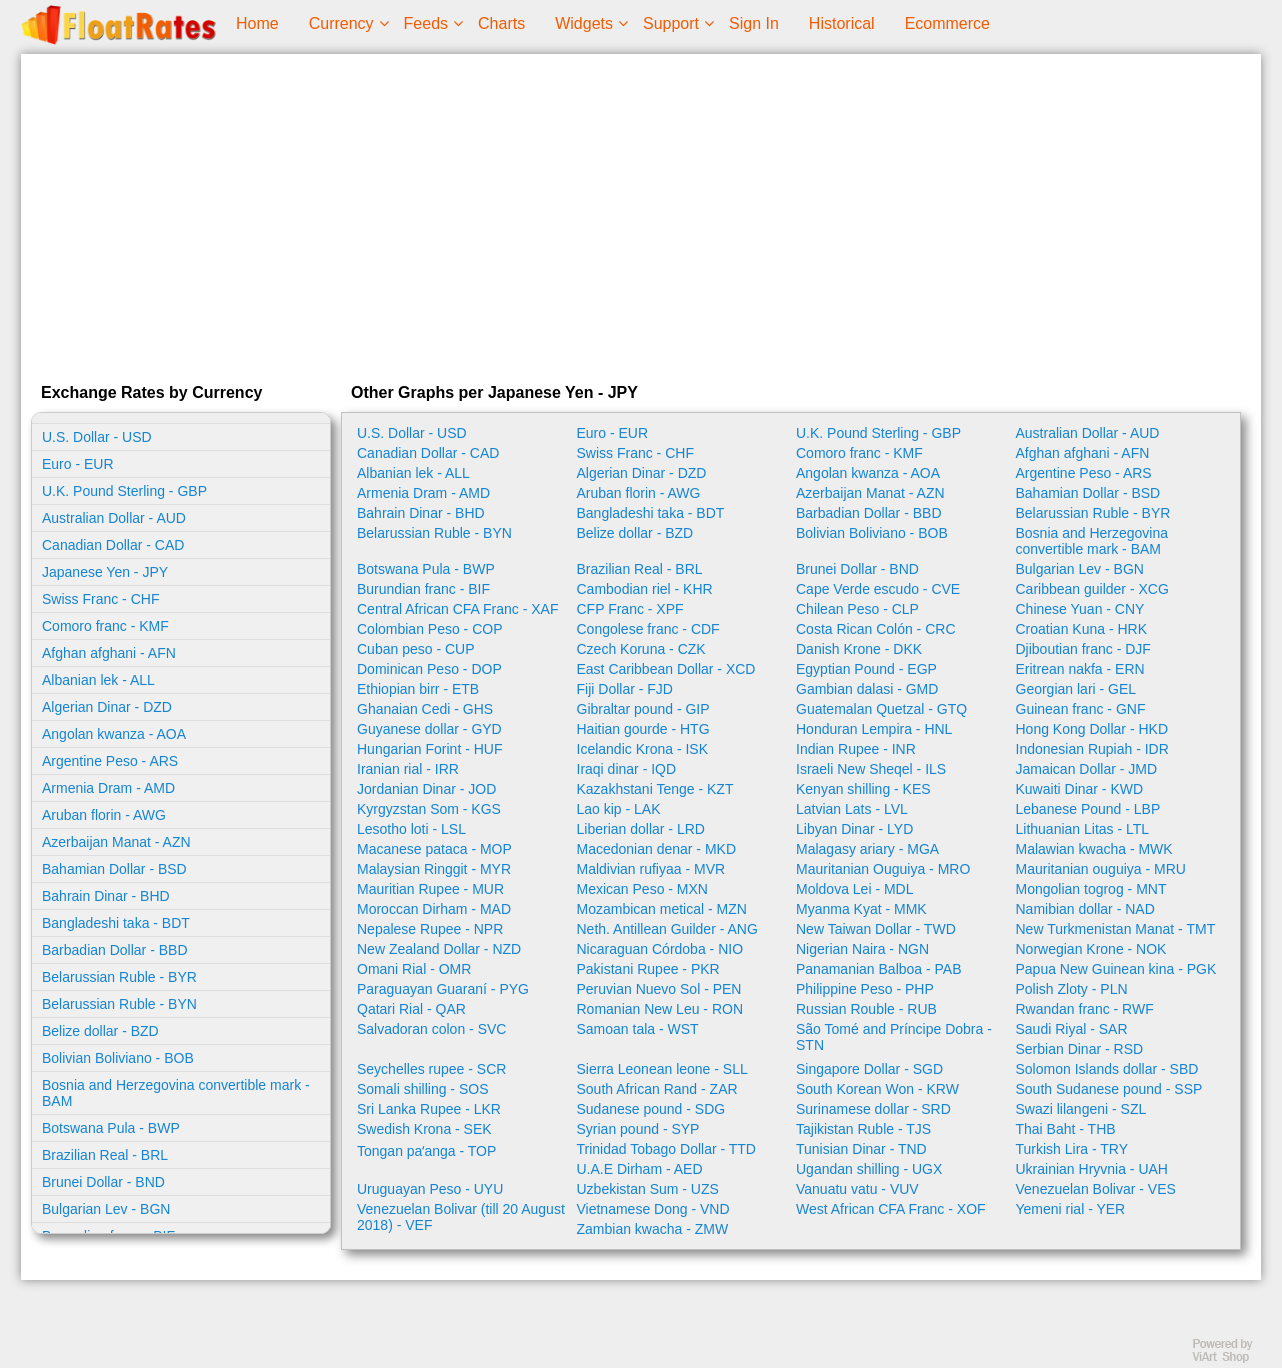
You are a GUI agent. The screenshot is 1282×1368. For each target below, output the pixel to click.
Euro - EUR (78, 464)
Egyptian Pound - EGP (866, 669)
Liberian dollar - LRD (641, 829)
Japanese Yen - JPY (105, 572)
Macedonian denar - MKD (657, 849)
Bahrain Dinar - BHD (106, 896)
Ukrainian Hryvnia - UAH (1092, 1169)
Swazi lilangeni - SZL (1081, 1109)
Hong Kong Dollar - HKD (1092, 729)
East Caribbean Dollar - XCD (666, 669)
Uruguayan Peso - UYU (430, 1189)
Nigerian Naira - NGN (862, 949)
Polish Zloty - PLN (1072, 989)
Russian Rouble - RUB (866, 1009)
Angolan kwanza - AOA (114, 734)
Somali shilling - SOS (423, 1089)
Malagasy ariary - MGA (867, 849)
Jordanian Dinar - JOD (426, 789)
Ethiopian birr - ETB (418, 689)
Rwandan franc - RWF (1085, 1009)
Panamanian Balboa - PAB (879, 969)
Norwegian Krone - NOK (1091, 949)
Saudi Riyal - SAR (1072, 1029)
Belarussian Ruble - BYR (119, 977)
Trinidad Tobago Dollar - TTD (666, 1149)
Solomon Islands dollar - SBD (1107, 1069)
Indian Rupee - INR (856, 749)
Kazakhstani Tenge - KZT (655, 789)
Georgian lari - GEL (1076, 689)
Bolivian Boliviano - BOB (118, 1058)
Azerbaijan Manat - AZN (116, 842)
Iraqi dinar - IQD (627, 769)
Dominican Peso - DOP (429, 669)
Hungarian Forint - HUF (430, 749)
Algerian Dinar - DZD (107, 707)
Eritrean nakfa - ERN (1080, 669)
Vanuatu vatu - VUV (857, 1189)
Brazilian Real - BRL (105, 1155)
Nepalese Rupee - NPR (430, 929)
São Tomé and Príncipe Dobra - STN (894, 1037)
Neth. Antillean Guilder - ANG (667, 929)
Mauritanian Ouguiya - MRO (883, 869)
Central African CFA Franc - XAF (458, 609)
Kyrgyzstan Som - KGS (429, 809)
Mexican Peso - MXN (642, 889)
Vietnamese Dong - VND (653, 1209)
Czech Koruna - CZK (641, 649)
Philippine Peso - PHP (865, 989)
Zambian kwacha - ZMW (653, 1229)
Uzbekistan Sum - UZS (648, 1189)
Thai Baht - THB (1066, 1129)
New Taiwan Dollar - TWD (876, 929)
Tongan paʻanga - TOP (426, 1151)
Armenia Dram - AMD (108, 788)
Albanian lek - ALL (98, 680)
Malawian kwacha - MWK (1094, 849)
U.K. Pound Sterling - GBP (124, 491)
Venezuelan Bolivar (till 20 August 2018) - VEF (461, 1217)
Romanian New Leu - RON (660, 1009)
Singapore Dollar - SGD (869, 1069)
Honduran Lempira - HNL (874, 729)
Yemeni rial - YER (1071, 1209)
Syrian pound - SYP (638, 1129)
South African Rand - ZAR (657, 1089)
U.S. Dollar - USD (97, 437)
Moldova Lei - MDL (855, 889)
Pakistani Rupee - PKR (648, 969)
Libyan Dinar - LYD (854, 829)
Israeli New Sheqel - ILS (871, 769)
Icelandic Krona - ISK (643, 749)
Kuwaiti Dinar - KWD (1080, 789)
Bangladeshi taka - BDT (116, 923)
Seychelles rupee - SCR (431, 1069)
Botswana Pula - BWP (111, 1128)
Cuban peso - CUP (416, 649)
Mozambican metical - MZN (662, 909)
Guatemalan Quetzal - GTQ (881, 709)
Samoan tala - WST (638, 1029)
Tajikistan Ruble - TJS (863, 1129)
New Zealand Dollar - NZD (439, 949)
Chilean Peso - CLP (857, 609)
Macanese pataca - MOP (434, 849)
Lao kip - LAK (619, 809)
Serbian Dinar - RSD (1080, 1049)
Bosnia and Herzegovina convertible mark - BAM (176, 1093)
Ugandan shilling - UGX (869, 1169)
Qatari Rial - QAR (411, 1009)
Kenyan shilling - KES (863, 789)
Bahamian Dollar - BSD (114, 869)
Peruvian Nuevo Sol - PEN (659, 989)
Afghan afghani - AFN (109, 653)
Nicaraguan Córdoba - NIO (660, 949)
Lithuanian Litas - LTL (1083, 829)
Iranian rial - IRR (408, 769)
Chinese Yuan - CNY (1080, 609)
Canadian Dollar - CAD (113, 545)
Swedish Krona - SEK (424, 1129)
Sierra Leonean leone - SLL (662, 1069)
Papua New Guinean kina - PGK (1116, 969)
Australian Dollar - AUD (114, 518)
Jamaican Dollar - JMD (1087, 769)
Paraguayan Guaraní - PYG (443, 989)
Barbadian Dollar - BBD (115, 950)
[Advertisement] (641, 214)
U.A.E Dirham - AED (640, 1169)
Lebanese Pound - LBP (1088, 809)
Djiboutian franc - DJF (1083, 649)
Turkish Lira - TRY (1072, 1149)
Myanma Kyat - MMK (861, 909)
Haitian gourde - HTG (643, 729)
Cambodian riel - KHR (645, 589)
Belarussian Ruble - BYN (119, 1004)
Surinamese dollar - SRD (873, 1109)
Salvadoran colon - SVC (431, 1029)
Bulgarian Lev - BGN (106, 1209)
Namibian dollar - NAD (1085, 909)
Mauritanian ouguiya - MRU (1101, 869)
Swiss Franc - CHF (100, 599)
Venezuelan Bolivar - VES (1096, 1189)
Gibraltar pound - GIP (643, 709)
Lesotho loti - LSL (411, 829)
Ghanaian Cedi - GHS (425, 709)
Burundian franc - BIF (423, 589)
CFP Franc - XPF (630, 609)
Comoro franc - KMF (105, 626)
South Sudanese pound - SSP (1109, 1089)
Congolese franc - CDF (648, 629)
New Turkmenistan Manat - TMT (1116, 929)
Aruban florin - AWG (104, 815)
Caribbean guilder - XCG (1092, 589)
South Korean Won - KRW (877, 1089)
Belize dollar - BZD (100, 1031)
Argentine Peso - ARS (110, 761)
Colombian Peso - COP (430, 629)
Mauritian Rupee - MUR (430, 889)
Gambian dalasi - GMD (867, 689)
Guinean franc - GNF (1081, 709)
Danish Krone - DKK (859, 649)
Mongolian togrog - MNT (1091, 889)
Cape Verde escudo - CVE (878, 589)
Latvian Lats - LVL (852, 809)
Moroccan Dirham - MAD (434, 909)
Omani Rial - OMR (414, 969)
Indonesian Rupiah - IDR (1092, 749)
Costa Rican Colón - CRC (876, 629)
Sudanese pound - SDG (651, 1109)
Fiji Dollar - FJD (625, 689)
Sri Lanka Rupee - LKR (429, 1109)
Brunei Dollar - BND (103, 1182)
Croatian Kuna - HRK (1082, 629)
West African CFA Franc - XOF (891, 1209)
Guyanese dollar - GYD (429, 729)
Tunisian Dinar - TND (861, 1149)
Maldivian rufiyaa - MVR (651, 869)
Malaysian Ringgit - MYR (434, 869)
